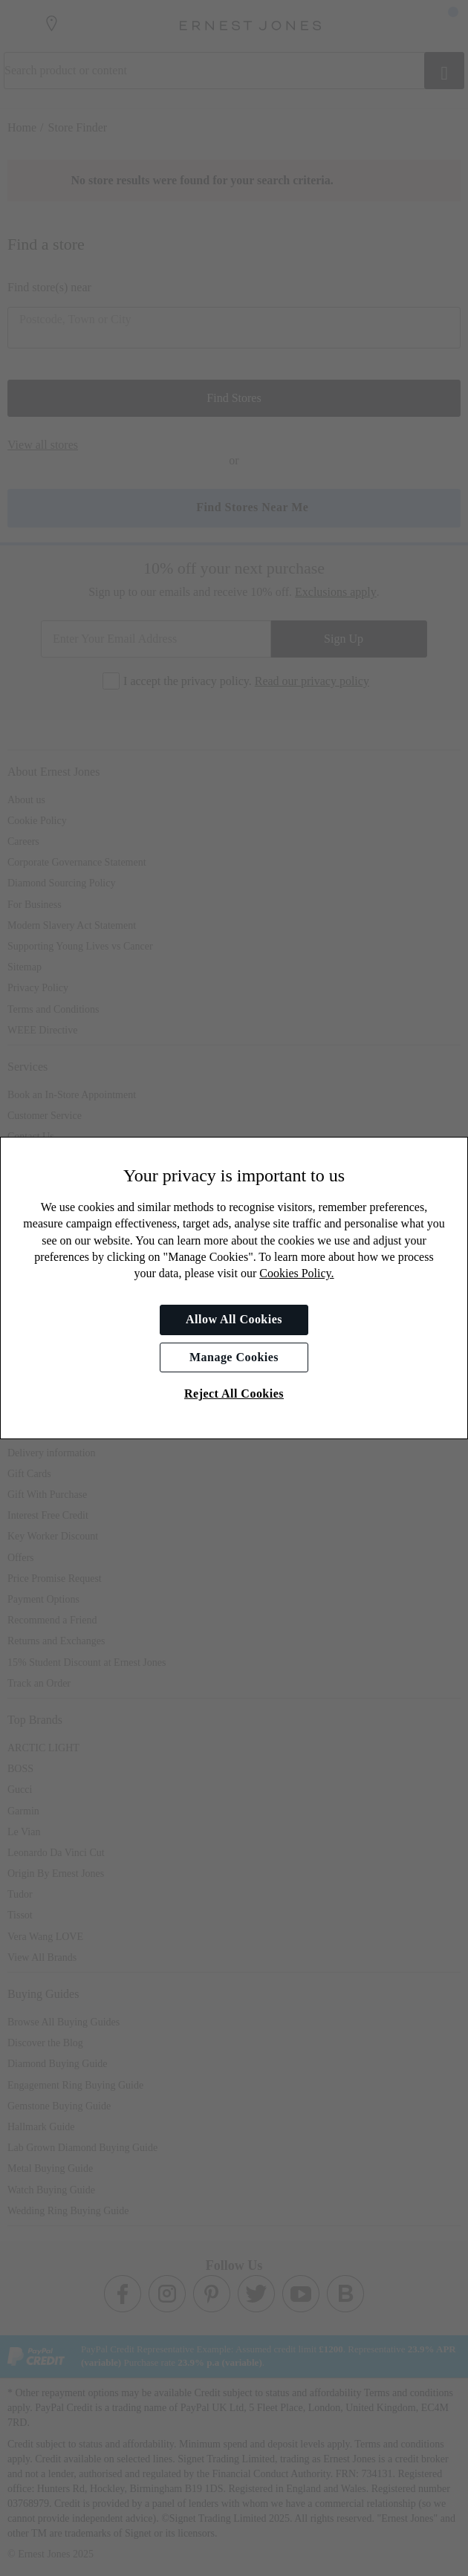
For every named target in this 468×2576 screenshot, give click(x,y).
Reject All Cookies (234, 1393)
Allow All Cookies (234, 1319)
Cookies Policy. (296, 1273)
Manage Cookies (234, 1357)
